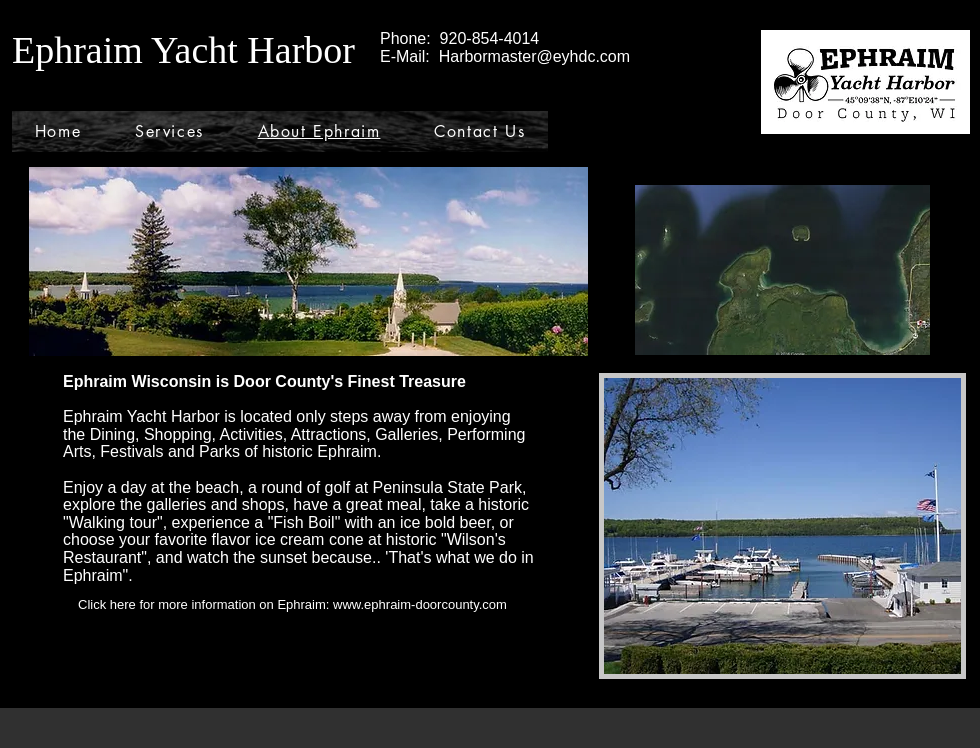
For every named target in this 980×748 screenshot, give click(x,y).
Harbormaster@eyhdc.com (534, 56)
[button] (782, 526)
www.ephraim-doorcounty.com (420, 604)
